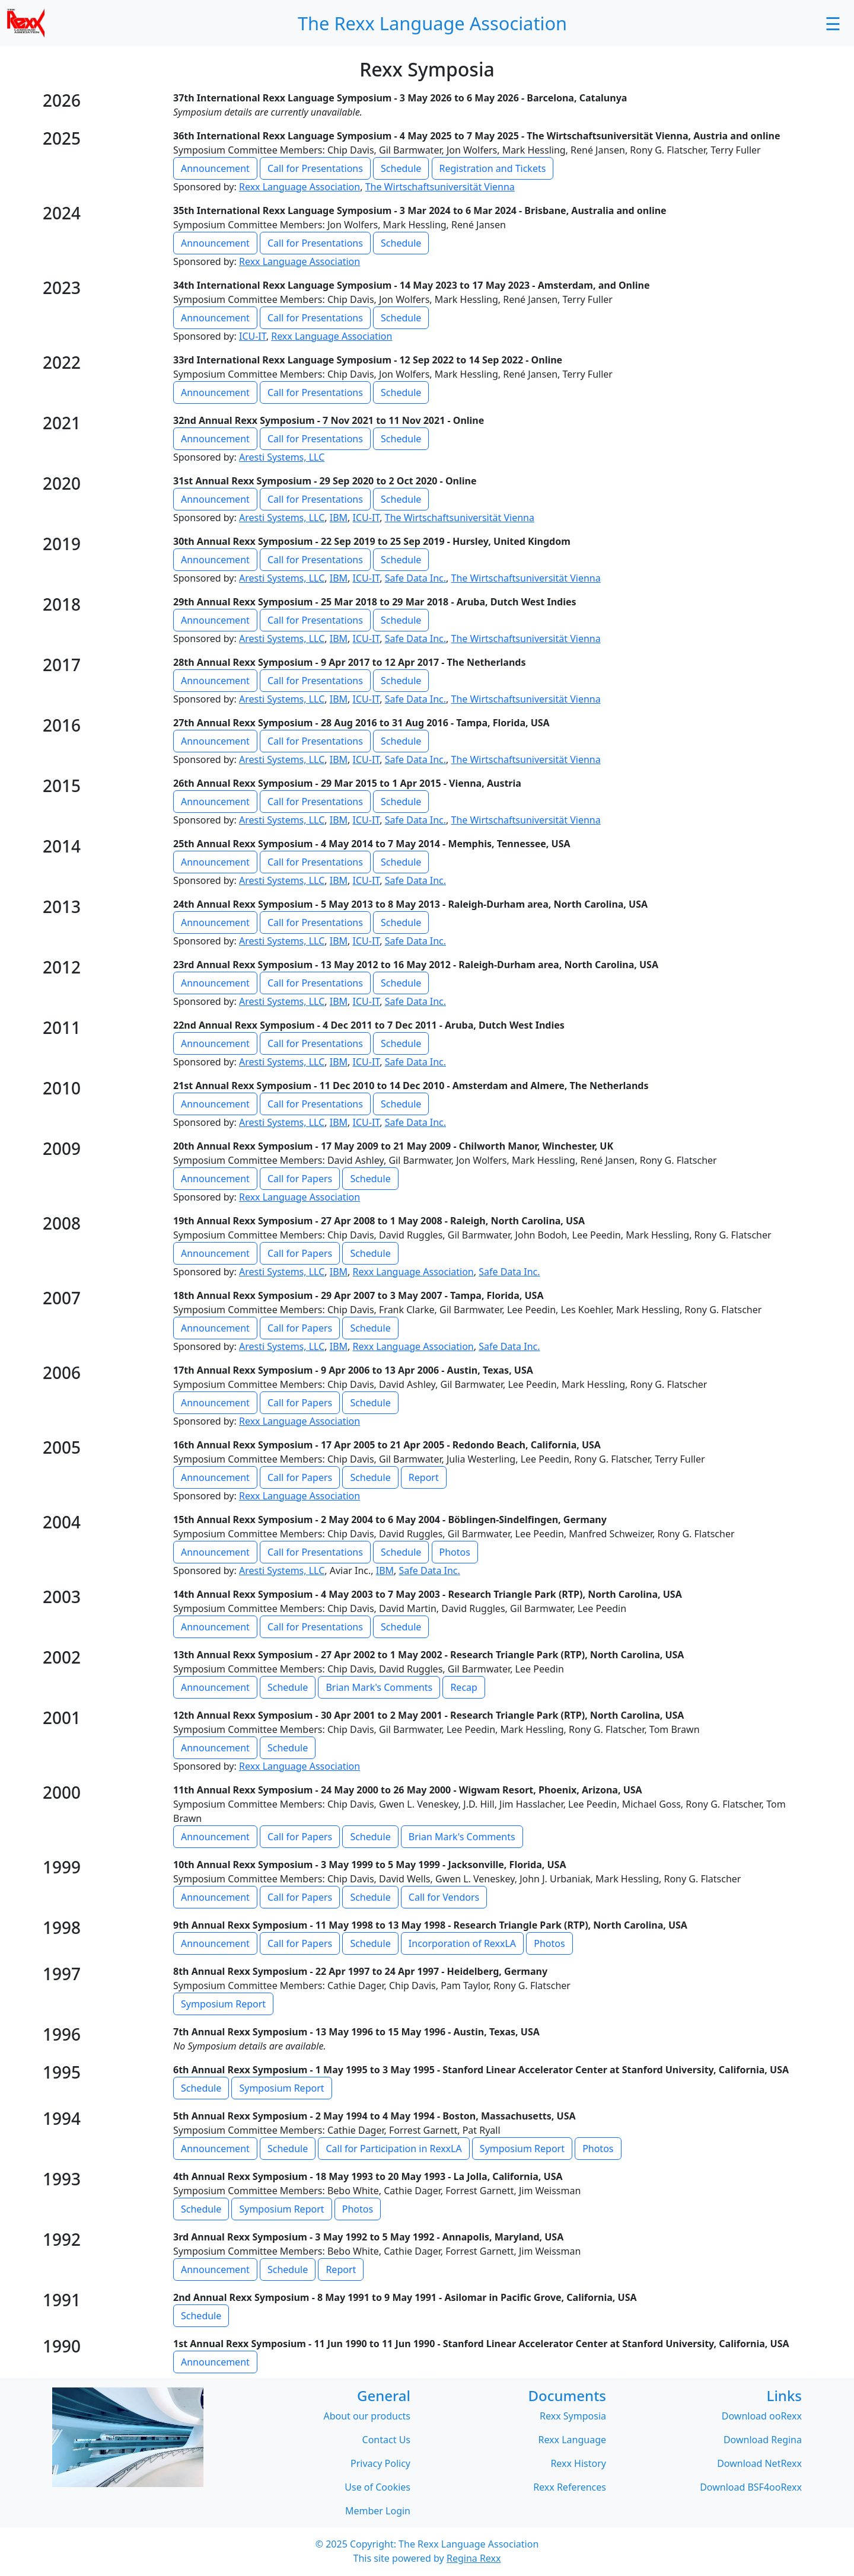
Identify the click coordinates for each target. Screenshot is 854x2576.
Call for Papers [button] (299, 1179)
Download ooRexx (762, 2417)
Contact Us (386, 2440)
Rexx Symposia (573, 2417)
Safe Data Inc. (415, 578)
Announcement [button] (215, 168)
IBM (339, 518)
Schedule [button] (401, 168)
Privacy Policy (380, 2464)
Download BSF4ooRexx (751, 2488)
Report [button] (424, 1478)
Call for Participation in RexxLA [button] (393, 2149)
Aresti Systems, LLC (281, 457)
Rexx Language (572, 2440)
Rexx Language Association (299, 187)
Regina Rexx (474, 2559)
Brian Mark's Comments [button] (379, 1687)
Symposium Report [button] (223, 2004)
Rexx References (569, 2488)
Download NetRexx (759, 2464)
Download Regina (763, 2440)
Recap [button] (463, 1687)
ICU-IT (252, 336)
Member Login (377, 2511)
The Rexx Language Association (468, 2545)
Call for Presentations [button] (315, 168)
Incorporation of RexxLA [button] (462, 1944)
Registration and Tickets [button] (492, 168)
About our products (366, 2417)
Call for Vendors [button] (444, 1897)
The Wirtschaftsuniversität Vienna (440, 187)
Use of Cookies (377, 2488)
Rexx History (578, 2464)
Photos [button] (454, 1552)
